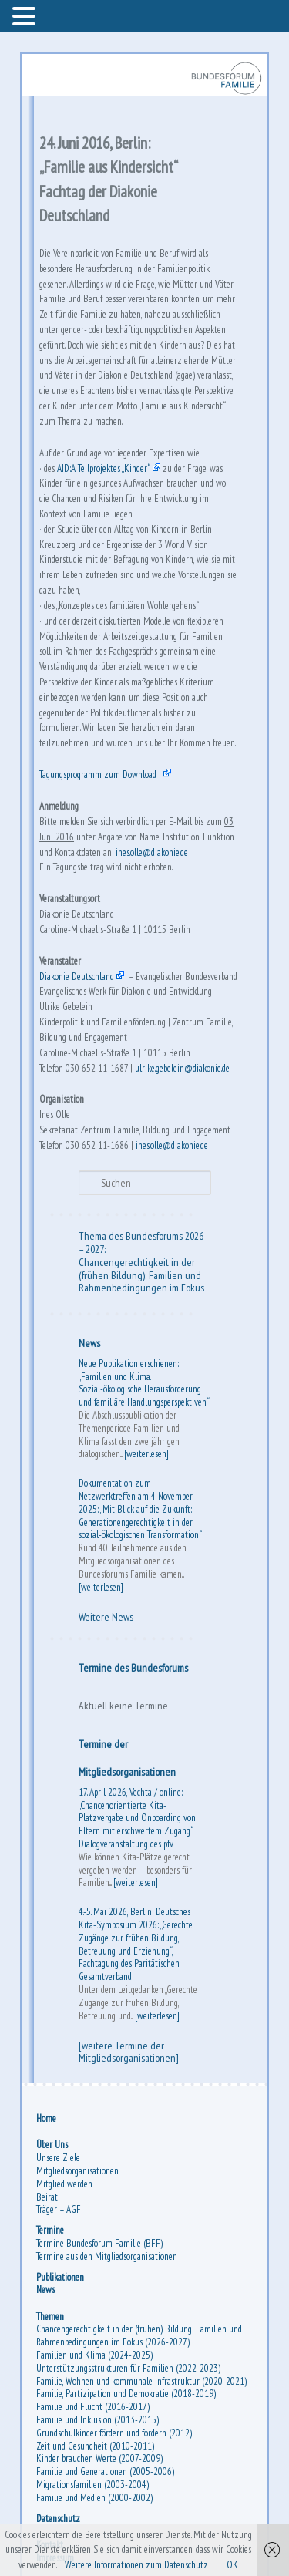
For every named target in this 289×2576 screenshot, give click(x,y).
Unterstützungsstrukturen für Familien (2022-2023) (128, 2368)
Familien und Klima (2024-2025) (94, 2355)
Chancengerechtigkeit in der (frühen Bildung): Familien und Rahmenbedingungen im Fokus (141, 1275)
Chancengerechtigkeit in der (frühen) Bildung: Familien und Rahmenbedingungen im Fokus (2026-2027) (139, 2335)
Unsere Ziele (58, 2157)
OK (232, 2564)
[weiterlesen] (146, 1453)
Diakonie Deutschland (76, 976)
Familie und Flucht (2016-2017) (93, 2406)
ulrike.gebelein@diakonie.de (182, 1068)
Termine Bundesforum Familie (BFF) (99, 2243)
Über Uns (52, 2144)
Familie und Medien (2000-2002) (94, 2497)
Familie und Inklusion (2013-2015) (97, 2419)
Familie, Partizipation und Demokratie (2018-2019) (126, 2393)
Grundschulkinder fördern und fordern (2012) (114, 2433)
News (89, 1343)
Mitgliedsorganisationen (77, 2170)
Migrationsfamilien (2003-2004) (92, 2484)
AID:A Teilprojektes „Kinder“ (103, 468)
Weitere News (106, 1617)
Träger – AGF (58, 2209)
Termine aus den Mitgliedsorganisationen (106, 2256)
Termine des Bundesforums (133, 1668)
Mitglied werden (64, 2183)
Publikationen (60, 2277)
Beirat (47, 2197)
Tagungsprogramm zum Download (97, 774)
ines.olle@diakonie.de (152, 852)
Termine (50, 2230)
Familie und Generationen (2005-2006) (105, 2471)
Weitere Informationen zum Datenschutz (136, 2564)
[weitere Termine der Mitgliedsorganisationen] (129, 2052)
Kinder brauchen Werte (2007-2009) (99, 2458)
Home (46, 2118)
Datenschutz (58, 2518)
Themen (50, 2316)
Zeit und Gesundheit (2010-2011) (95, 2446)
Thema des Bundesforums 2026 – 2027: (141, 1242)
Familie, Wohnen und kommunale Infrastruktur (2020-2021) (141, 2381)
